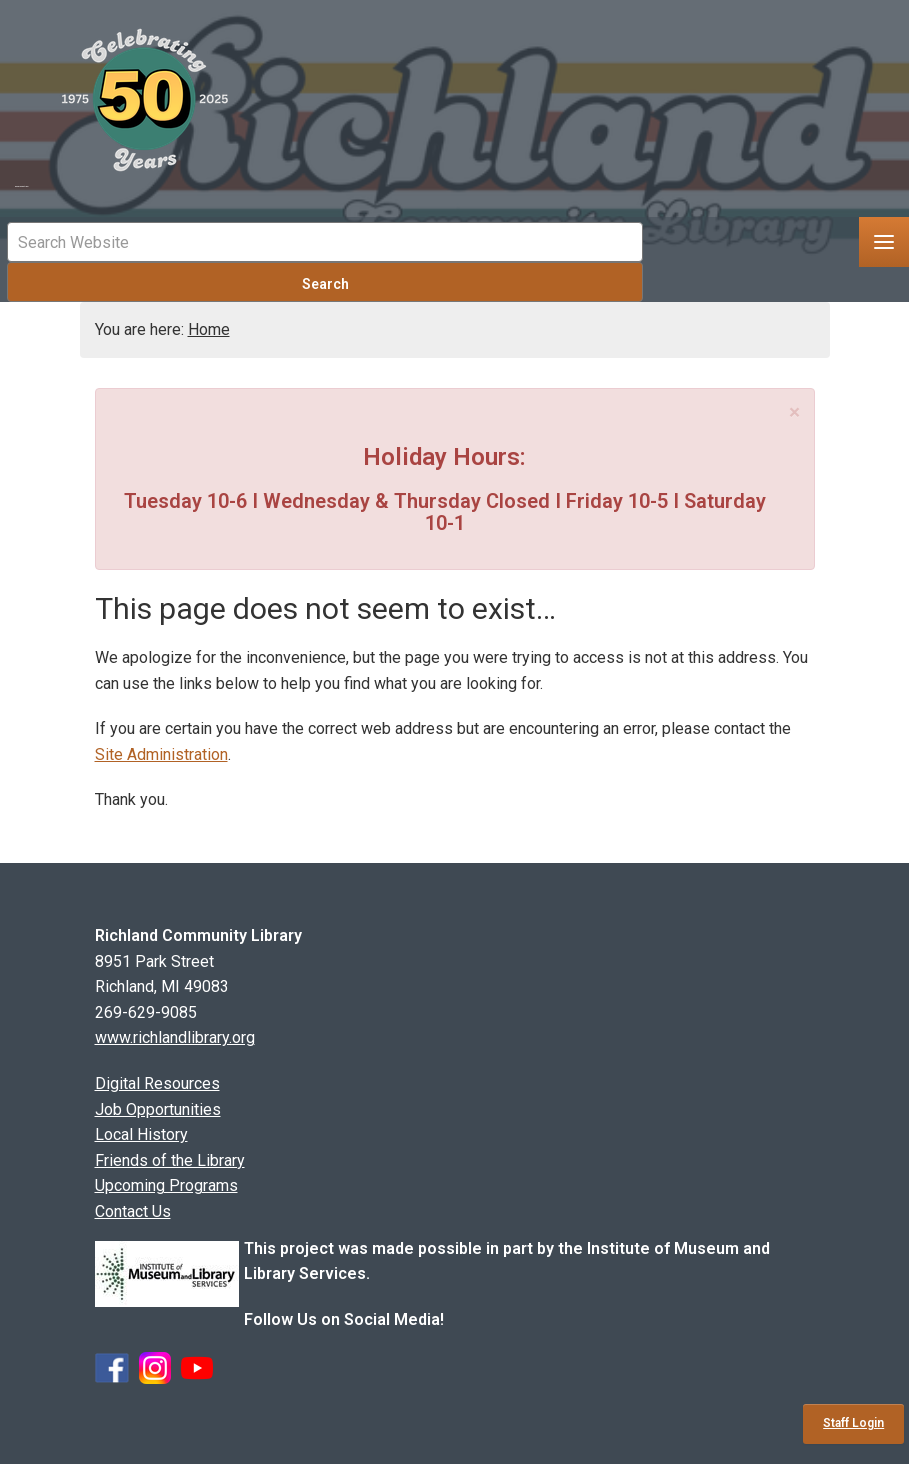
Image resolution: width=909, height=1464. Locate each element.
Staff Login (853, 1423)
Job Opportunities (158, 1109)
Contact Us (133, 1211)
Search (325, 284)
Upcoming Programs (166, 1185)
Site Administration (161, 754)
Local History (141, 1134)
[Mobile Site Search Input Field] (325, 242)
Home (209, 329)
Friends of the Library (170, 1160)
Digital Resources (157, 1083)
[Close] (794, 412)
